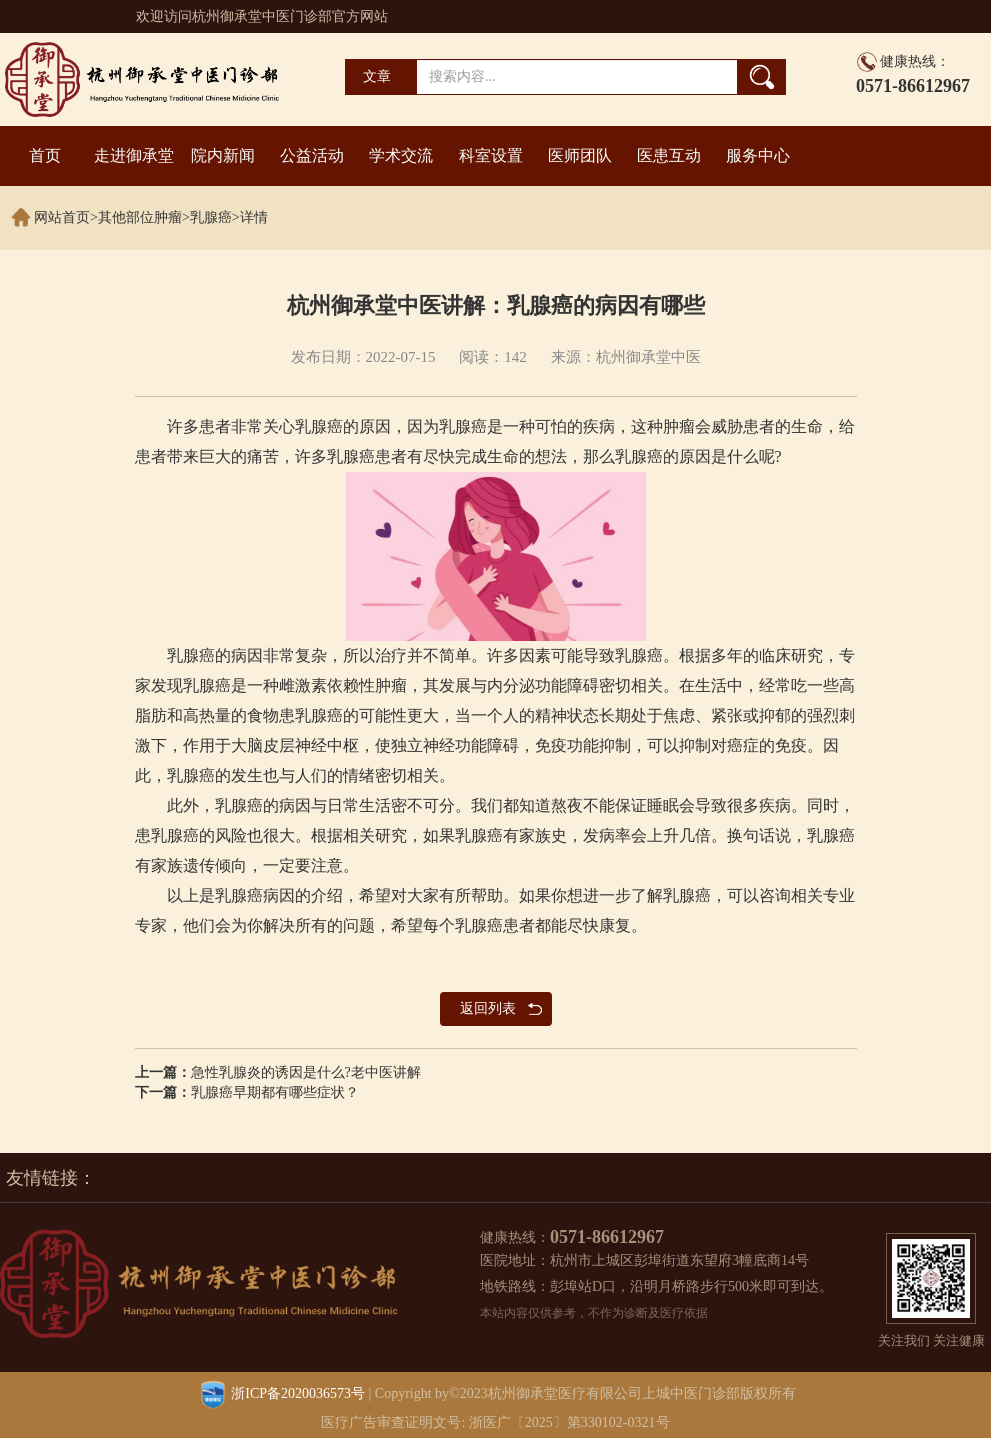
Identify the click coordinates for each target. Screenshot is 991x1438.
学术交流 (401, 155)
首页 (45, 155)
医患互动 (669, 155)
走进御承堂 (134, 155)
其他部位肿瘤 (140, 217)
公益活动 (312, 155)
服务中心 (758, 155)
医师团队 (580, 155)
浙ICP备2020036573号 (298, 1393)
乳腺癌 (211, 217)
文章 (377, 76)
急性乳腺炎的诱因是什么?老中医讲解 (306, 1072)
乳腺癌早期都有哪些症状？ (275, 1092)
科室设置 (491, 155)
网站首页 (62, 217)
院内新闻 (223, 155)
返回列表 (488, 1008)
